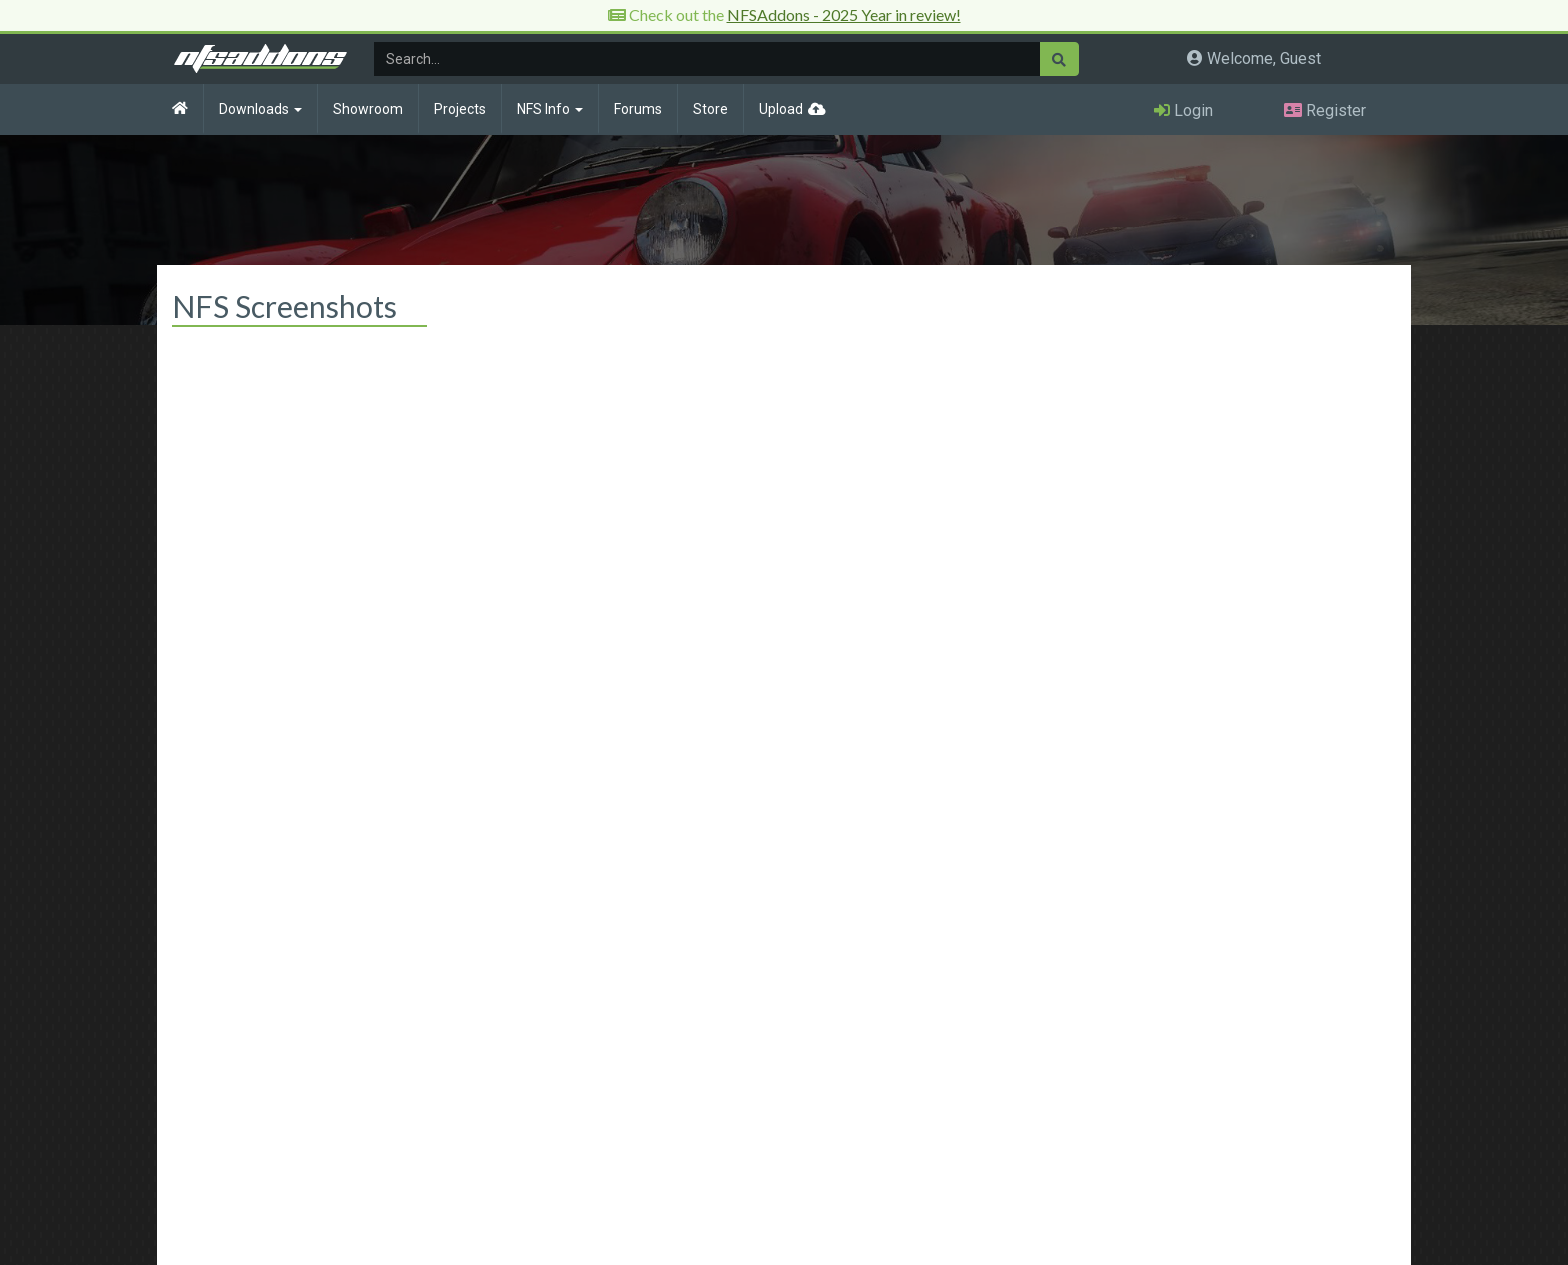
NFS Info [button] (550, 109)
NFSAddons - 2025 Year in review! (844, 14)
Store (710, 109)
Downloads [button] (260, 109)
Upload (781, 109)
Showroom (368, 109)
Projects (460, 109)
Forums (638, 109)
